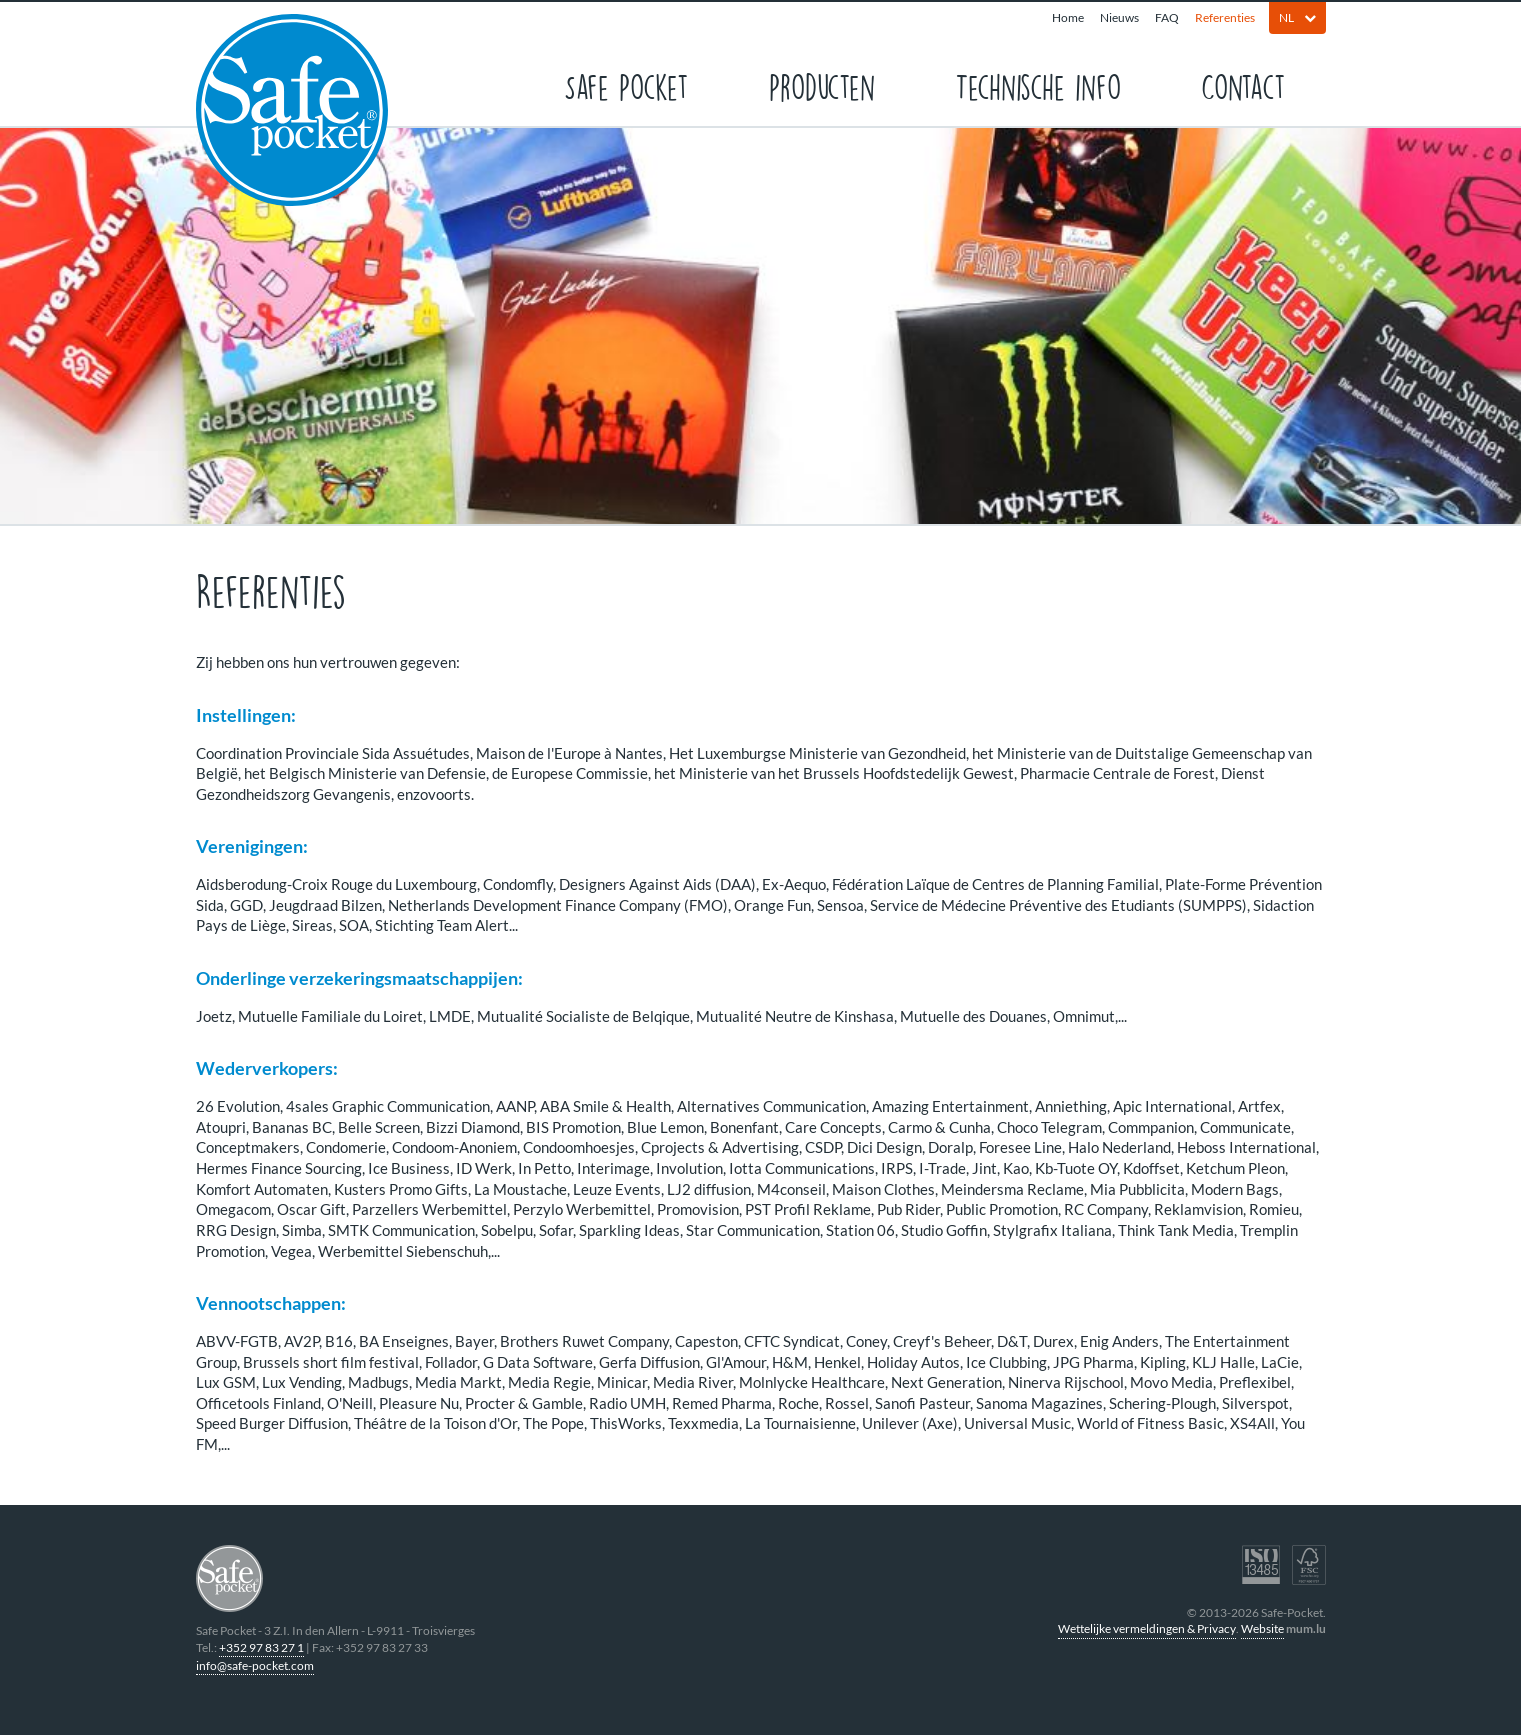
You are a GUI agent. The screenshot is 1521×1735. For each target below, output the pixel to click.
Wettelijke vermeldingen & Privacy (1147, 1628)
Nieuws (1119, 17)
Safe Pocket (626, 85)
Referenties (1225, 17)
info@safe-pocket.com (255, 1665)
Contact (1243, 85)
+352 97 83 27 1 (261, 1647)
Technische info (1038, 85)
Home (1068, 17)
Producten (822, 85)
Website (1262, 1628)
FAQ (1167, 17)
